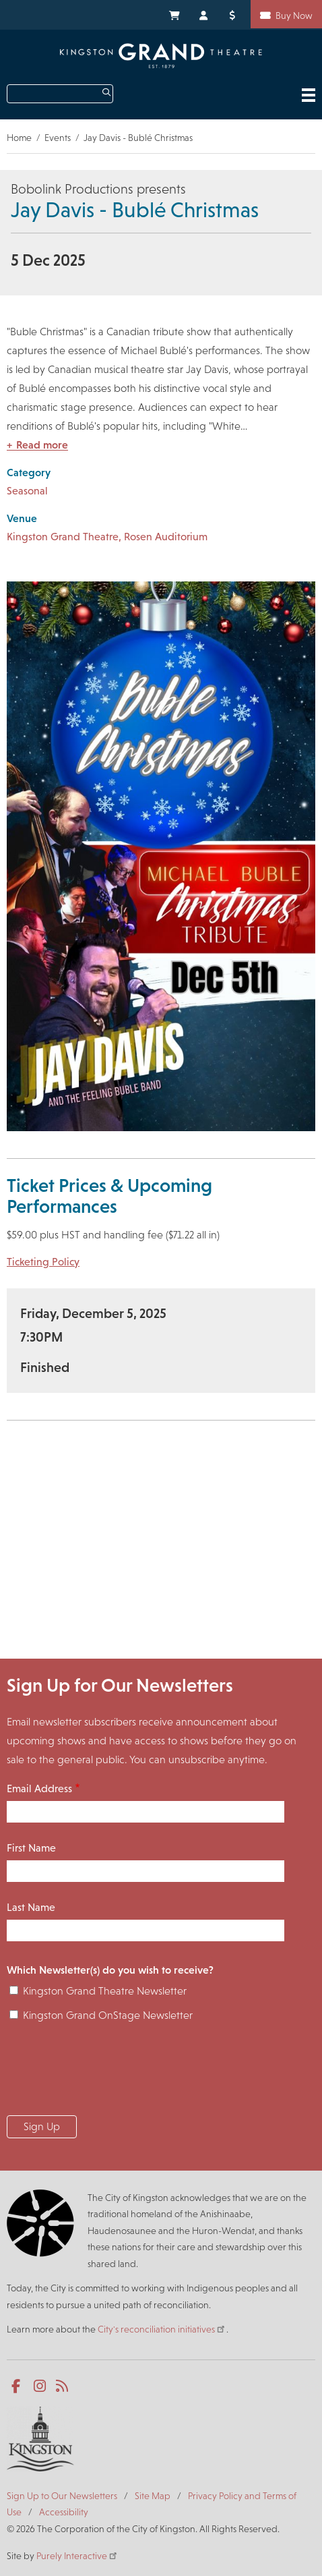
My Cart (174, 14)
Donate (234, 14)
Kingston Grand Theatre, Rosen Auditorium (107, 536)
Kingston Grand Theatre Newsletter (105, 1991)
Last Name (31, 1907)
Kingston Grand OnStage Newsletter (108, 2015)
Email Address (39, 1788)
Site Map (152, 2495)
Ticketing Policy (43, 1261)
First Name (31, 1848)
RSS (63, 2386)
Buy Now (294, 15)
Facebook (18, 2386)
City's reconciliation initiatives (162, 2329)
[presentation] (109, 2073)
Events (57, 137)
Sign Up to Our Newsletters (62, 2495)
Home (19, 137)
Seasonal (27, 490)
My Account (204, 14)
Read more (42, 445)
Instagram (41, 2386)
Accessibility (63, 2512)
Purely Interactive (77, 2555)
